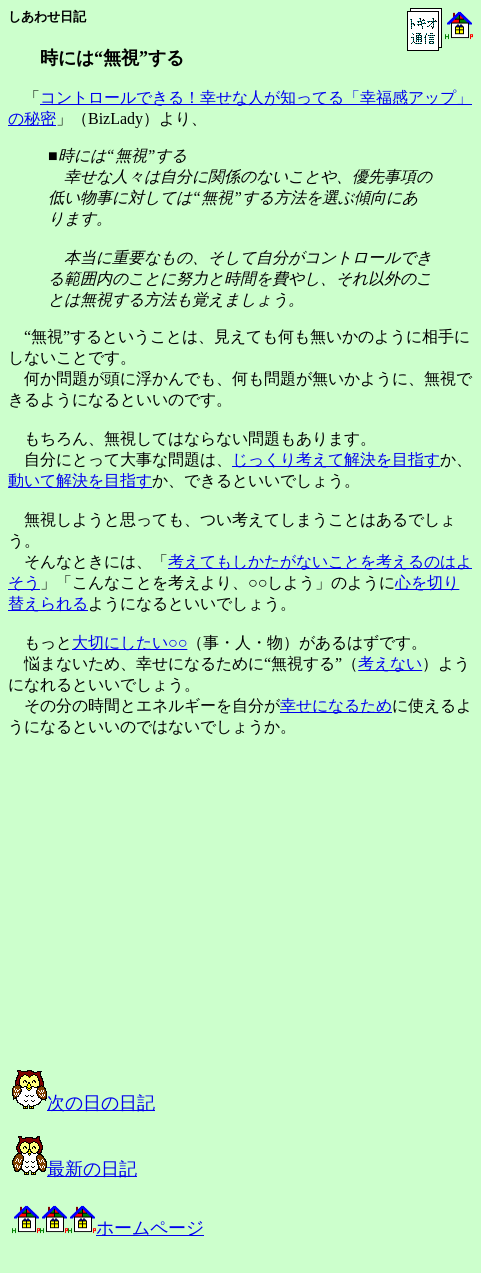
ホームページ (108, 1228)
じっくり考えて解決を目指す (336, 459)
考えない (390, 663)
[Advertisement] (214, 921)
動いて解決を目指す (80, 480)
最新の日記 (74, 1169)
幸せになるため (336, 705)
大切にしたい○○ (129, 642)
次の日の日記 (83, 1103)
